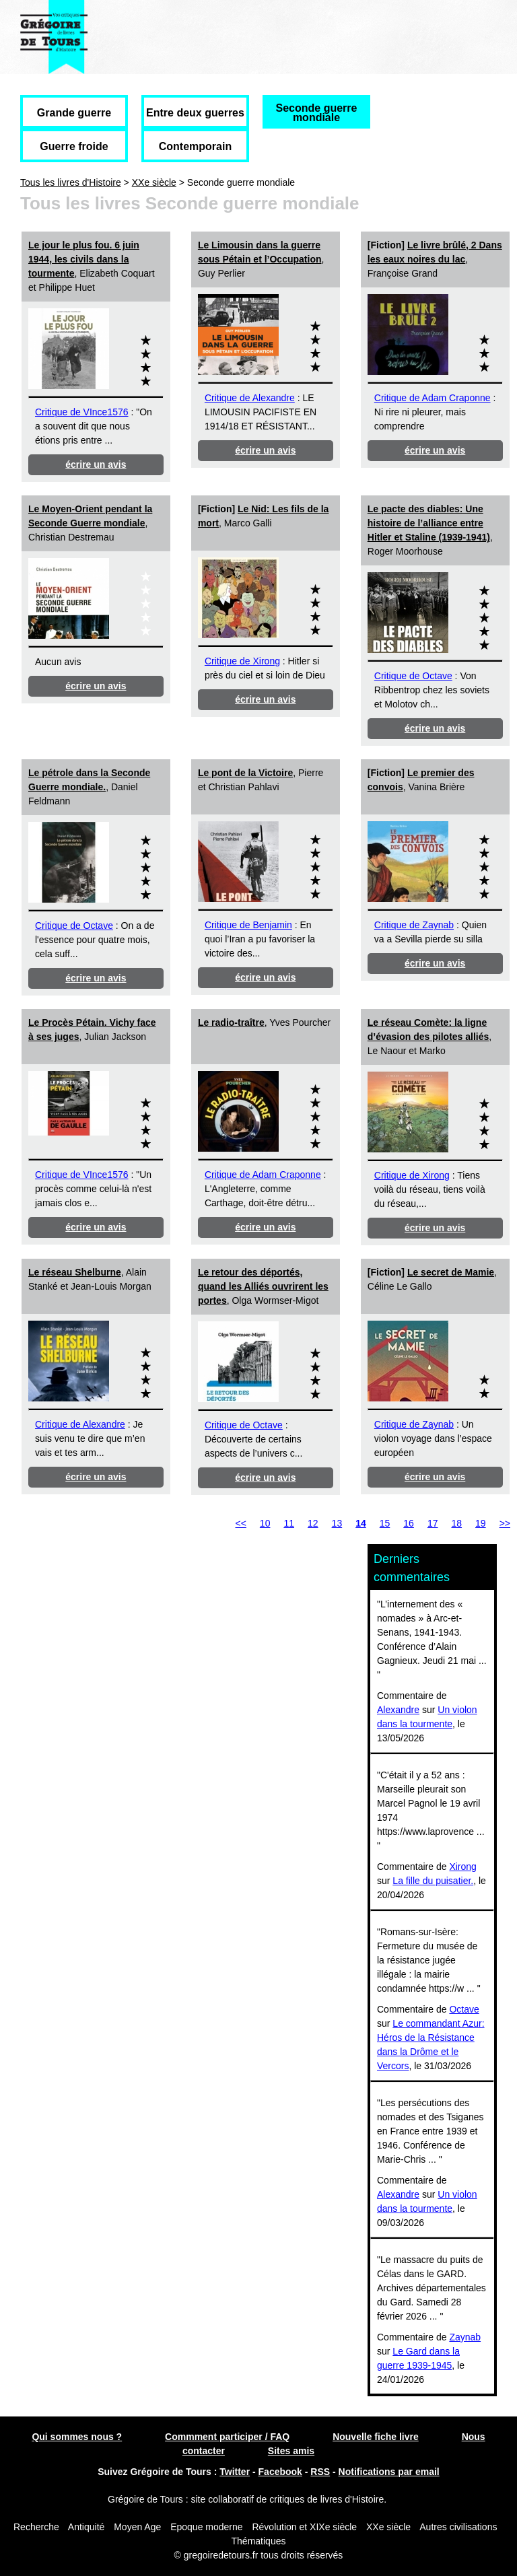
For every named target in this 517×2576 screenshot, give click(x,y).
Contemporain (195, 146)
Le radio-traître (231, 1022)
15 (385, 1523)
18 (456, 1523)
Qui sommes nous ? (77, 2436)
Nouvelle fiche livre (376, 2436)
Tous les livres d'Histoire (70, 182)
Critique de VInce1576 (82, 412)
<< (241, 1523)
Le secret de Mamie (450, 1272)
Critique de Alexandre (250, 397)
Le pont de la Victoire (245, 772)
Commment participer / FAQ (227, 2436)
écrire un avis (95, 464)
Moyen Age (137, 2526)
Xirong (462, 1866)
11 (288, 1523)
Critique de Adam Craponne (432, 397)
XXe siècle (154, 182)
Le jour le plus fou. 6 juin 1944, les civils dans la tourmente (83, 259)
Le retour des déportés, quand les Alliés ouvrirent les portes (263, 1286)
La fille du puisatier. (432, 1880)
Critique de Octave (413, 675)
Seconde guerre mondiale (316, 112)
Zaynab (465, 2337)
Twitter (234, 2471)
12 (313, 1523)
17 (432, 1523)
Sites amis (291, 2450)
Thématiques (259, 2541)
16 (408, 1523)
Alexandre (398, 1709)
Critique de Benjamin (248, 924)
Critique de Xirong (242, 661)
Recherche (36, 2526)
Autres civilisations (458, 2526)
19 (480, 1523)
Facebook (280, 2471)
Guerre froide (74, 146)
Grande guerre (74, 112)
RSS (320, 2471)
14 (360, 1523)
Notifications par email (389, 2471)
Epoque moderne (206, 2526)
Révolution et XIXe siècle (304, 2526)
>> (504, 1523)
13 (337, 1523)
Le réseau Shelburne (74, 1272)
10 (265, 1523)
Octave (464, 2009)
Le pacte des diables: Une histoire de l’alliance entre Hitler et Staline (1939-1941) (429, 523)
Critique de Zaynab (414, 924)
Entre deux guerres (195, 112)
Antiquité (86, 2526)
